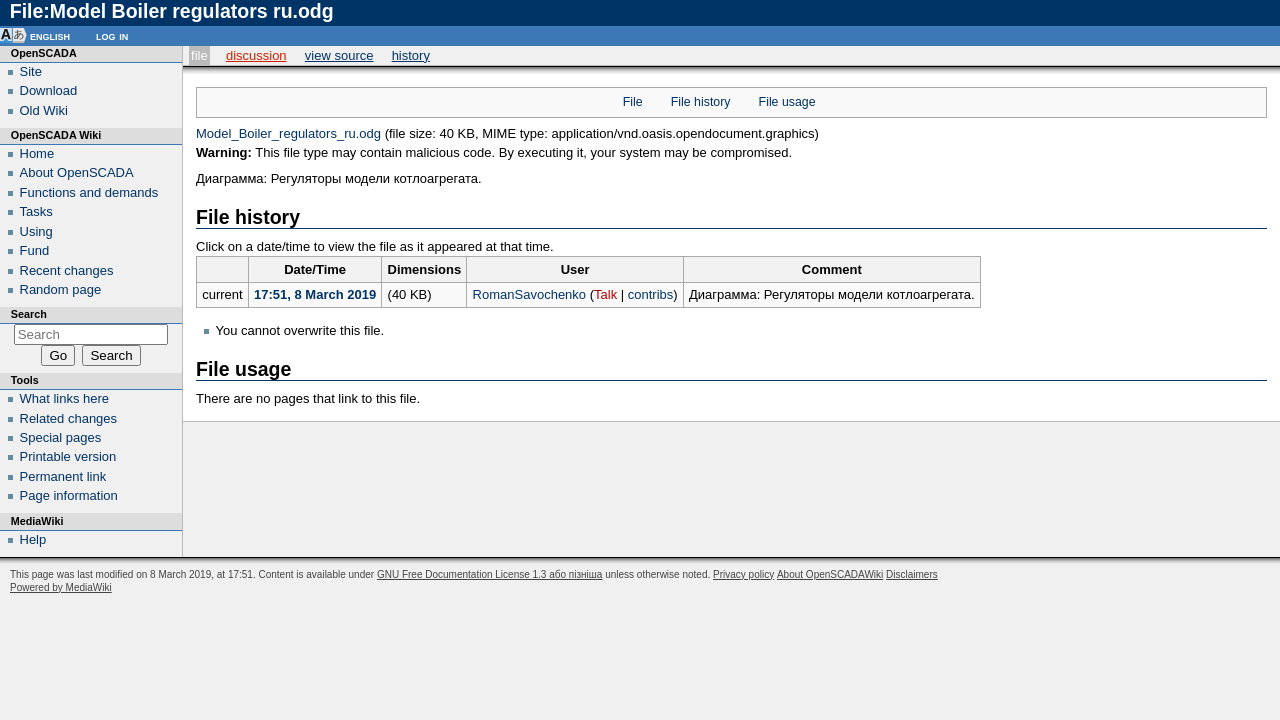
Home (37, 153)
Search (29, 314)
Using (36, 231)
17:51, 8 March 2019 (315, 294)
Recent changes (67, 270)
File (199, 55)
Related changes (69, 418)
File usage (787, 102)
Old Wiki (44, 110)
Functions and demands (89, 192)
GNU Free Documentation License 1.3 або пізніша (489, 574)
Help (33, 539)
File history (701, 102)
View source (339, 55)
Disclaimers (912, 574)
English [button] (50, 35)
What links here (65, 398)
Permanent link (63, 476)
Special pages (61, 437)
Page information (69, 495)
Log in (112, 35)
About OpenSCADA (77, 172)
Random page (61, 289)
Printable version (68, 456)
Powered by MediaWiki (61, 587)
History (411, 55)
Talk (605, 294)
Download (49, 90)
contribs (651, 294)
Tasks (36, 211)
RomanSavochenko (529, 294)
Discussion (256, 55)
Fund (35, 250)
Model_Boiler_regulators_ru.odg (288, 133)
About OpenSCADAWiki (830, 574)
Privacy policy (743, 574)
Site (31, 71)
